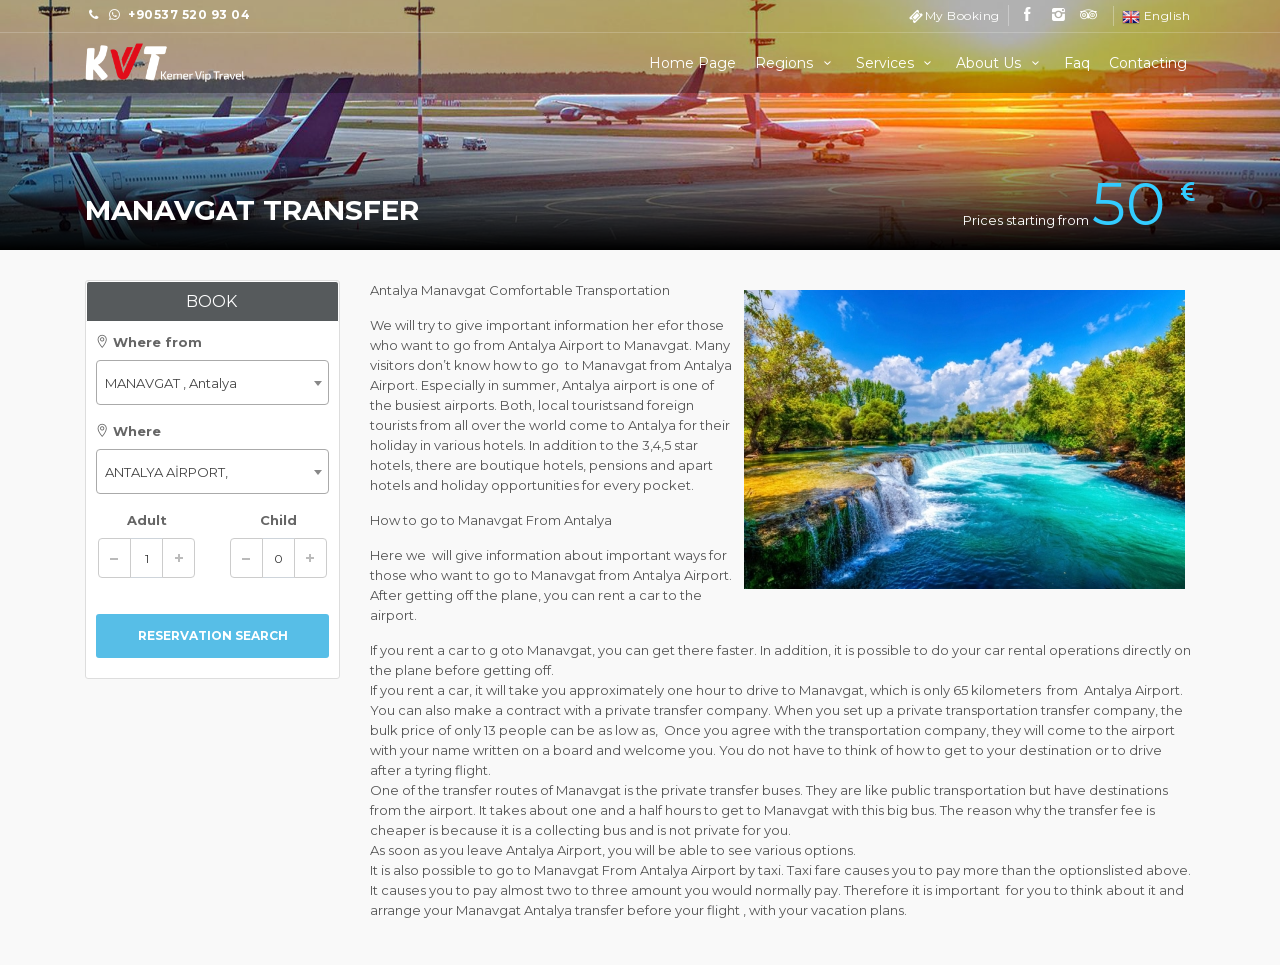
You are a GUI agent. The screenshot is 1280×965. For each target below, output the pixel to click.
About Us (1000, 63)
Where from (149, 342)
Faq (1077, 63)
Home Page (692, 63)
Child (278, 520)
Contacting (1148, 63)
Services (897, 63)
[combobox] (212, 382)
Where (128, 431)
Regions (796, 63)
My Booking (962, 15)
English (1156, 15)
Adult (147, 520)
